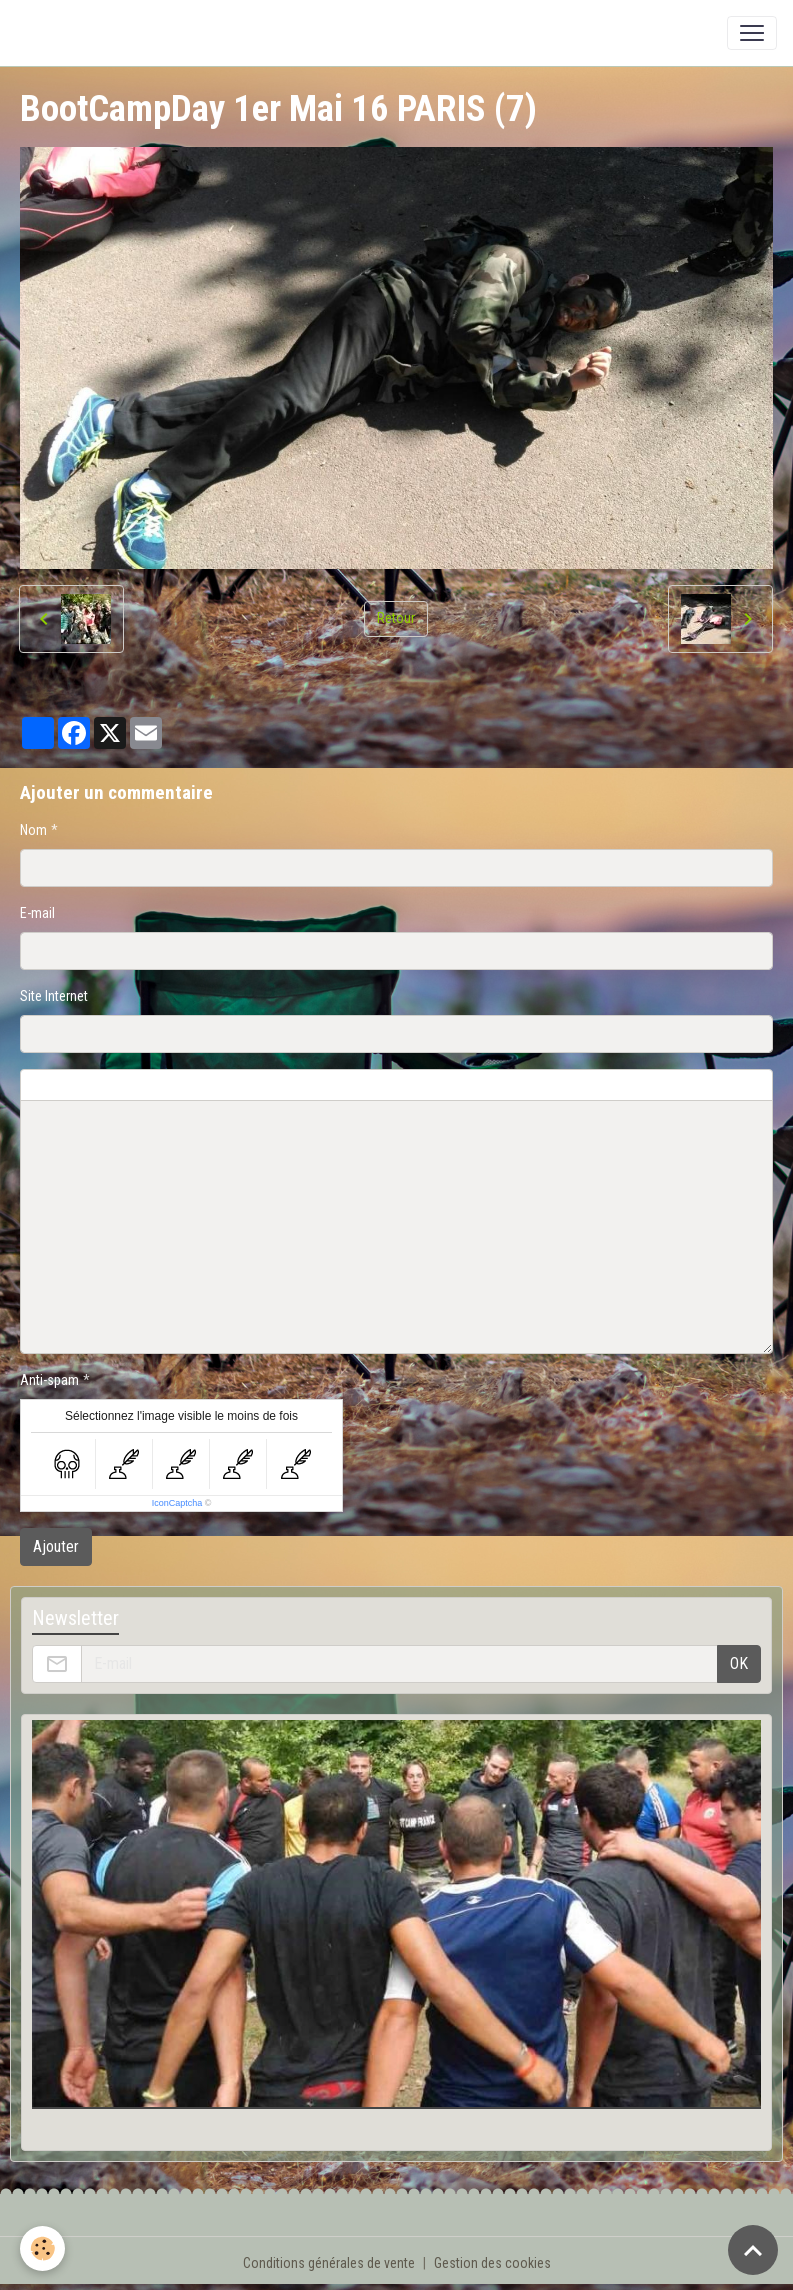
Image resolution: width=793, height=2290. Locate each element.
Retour (396, 618)
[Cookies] (42, 2248)
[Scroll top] (753, 2250)
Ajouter (56, 1546)
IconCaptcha (177, 1503)
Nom (33, 830)
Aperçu (502, 1085)
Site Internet (54, 996)
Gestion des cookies (492, 2263)
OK (739, 1663)
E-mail (37, 913)
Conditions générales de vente (329, 2263)
